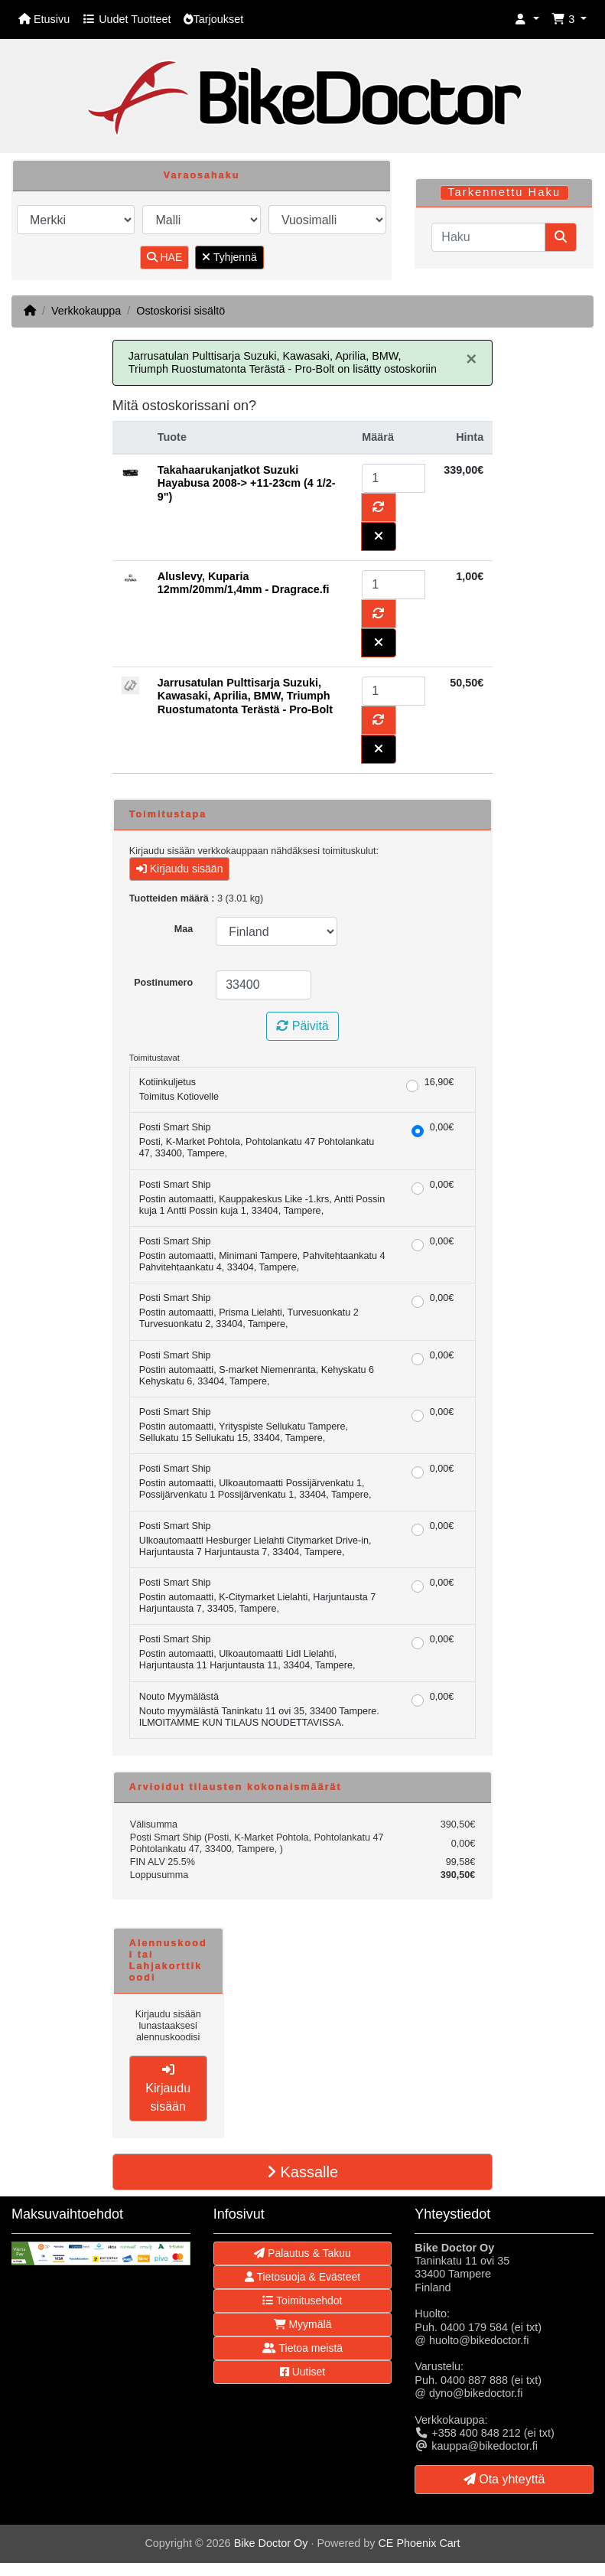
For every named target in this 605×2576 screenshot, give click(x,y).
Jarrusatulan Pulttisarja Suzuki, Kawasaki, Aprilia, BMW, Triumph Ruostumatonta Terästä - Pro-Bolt (245, 696)
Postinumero (163, 982)
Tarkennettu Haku (504, 192)
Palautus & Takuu (302, 2253)
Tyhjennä (229, 257)
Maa (184, 929)
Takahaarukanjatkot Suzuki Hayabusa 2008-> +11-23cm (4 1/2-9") (247, 483)
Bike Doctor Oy (271, 2543)
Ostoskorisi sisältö (180, 311)
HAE (165, 257)
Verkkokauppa (86, 311)
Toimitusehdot (302, 2300)
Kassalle (302, 2172)
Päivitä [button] (302, 1025)
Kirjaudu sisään (179, 868)
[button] (527, 19)
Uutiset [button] (302, 2372)
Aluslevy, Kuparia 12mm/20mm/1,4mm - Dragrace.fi (244, 582)
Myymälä (303, 2324)
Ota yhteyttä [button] (504, 2479)
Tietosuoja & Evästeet (302, 2277)
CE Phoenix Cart (419, 2543)
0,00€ (442, 1127)
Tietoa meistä (302, 2348)
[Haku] (488, 237)
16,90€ (439, 1082)
